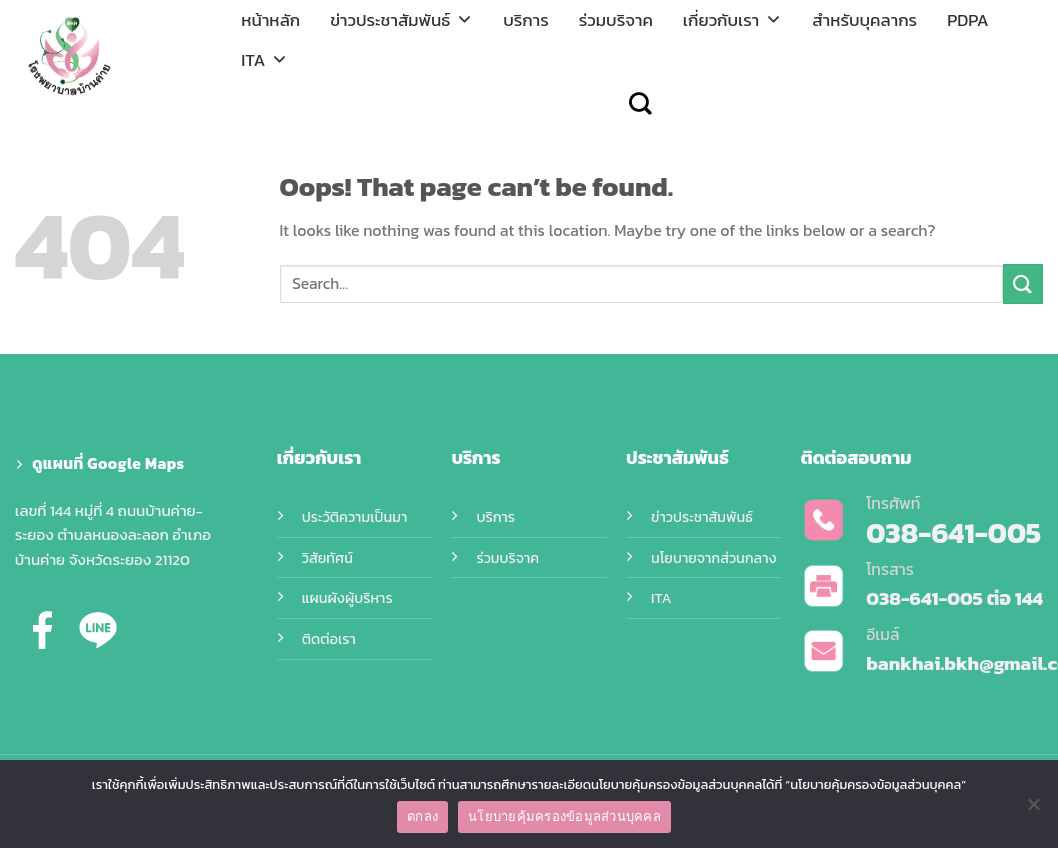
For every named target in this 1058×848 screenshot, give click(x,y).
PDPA (968, 20)
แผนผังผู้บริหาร (347, 598)
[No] (1033, 810)
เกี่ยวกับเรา (732, 20)
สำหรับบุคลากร (864, 20)
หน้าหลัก (270, 20)
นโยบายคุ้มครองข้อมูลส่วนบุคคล (564, 816)
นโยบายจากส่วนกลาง (713, 558)
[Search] (640, 103)
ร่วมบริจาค (616, 20)
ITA (264, 60)
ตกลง (422, 816)
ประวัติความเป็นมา (354, 517)
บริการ (526, 20)
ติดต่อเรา (329, 639)
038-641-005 (924, 598)
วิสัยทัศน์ (327, 558)
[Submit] (1023, 283)
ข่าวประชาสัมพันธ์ (401, 20)
